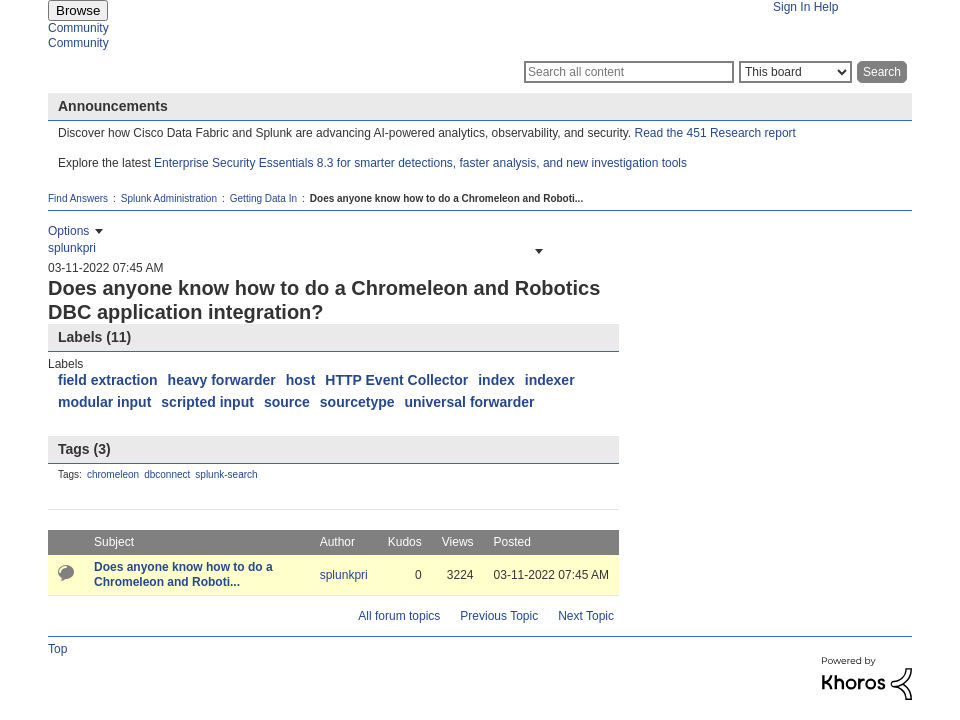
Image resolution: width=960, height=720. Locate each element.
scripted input (207, 402)
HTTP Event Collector (396, 380)
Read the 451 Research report (715, 133)
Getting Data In (263, 198)
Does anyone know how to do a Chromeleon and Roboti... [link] (446, 198)
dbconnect (167, 474)
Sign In (791, 7)
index (496, 380)
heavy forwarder (222, 380)
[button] (537, 251)
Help (826, 7)
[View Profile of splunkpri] (72, 248)
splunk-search (226, 474)
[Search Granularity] (795, 72)
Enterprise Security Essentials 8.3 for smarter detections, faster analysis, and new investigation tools (420, 163)
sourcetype (357, 402)
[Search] (629, 72)
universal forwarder (470, 402)
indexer (550, 380)
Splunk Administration (169, 198)
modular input (104, 402)
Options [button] (68, 231)
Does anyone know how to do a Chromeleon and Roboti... (183, 574)
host (301, 380)
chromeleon (113, 474)
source (287, 402)
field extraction (108, 380)
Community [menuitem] (78, 28)
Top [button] (57, 649)
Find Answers (78, 198)
